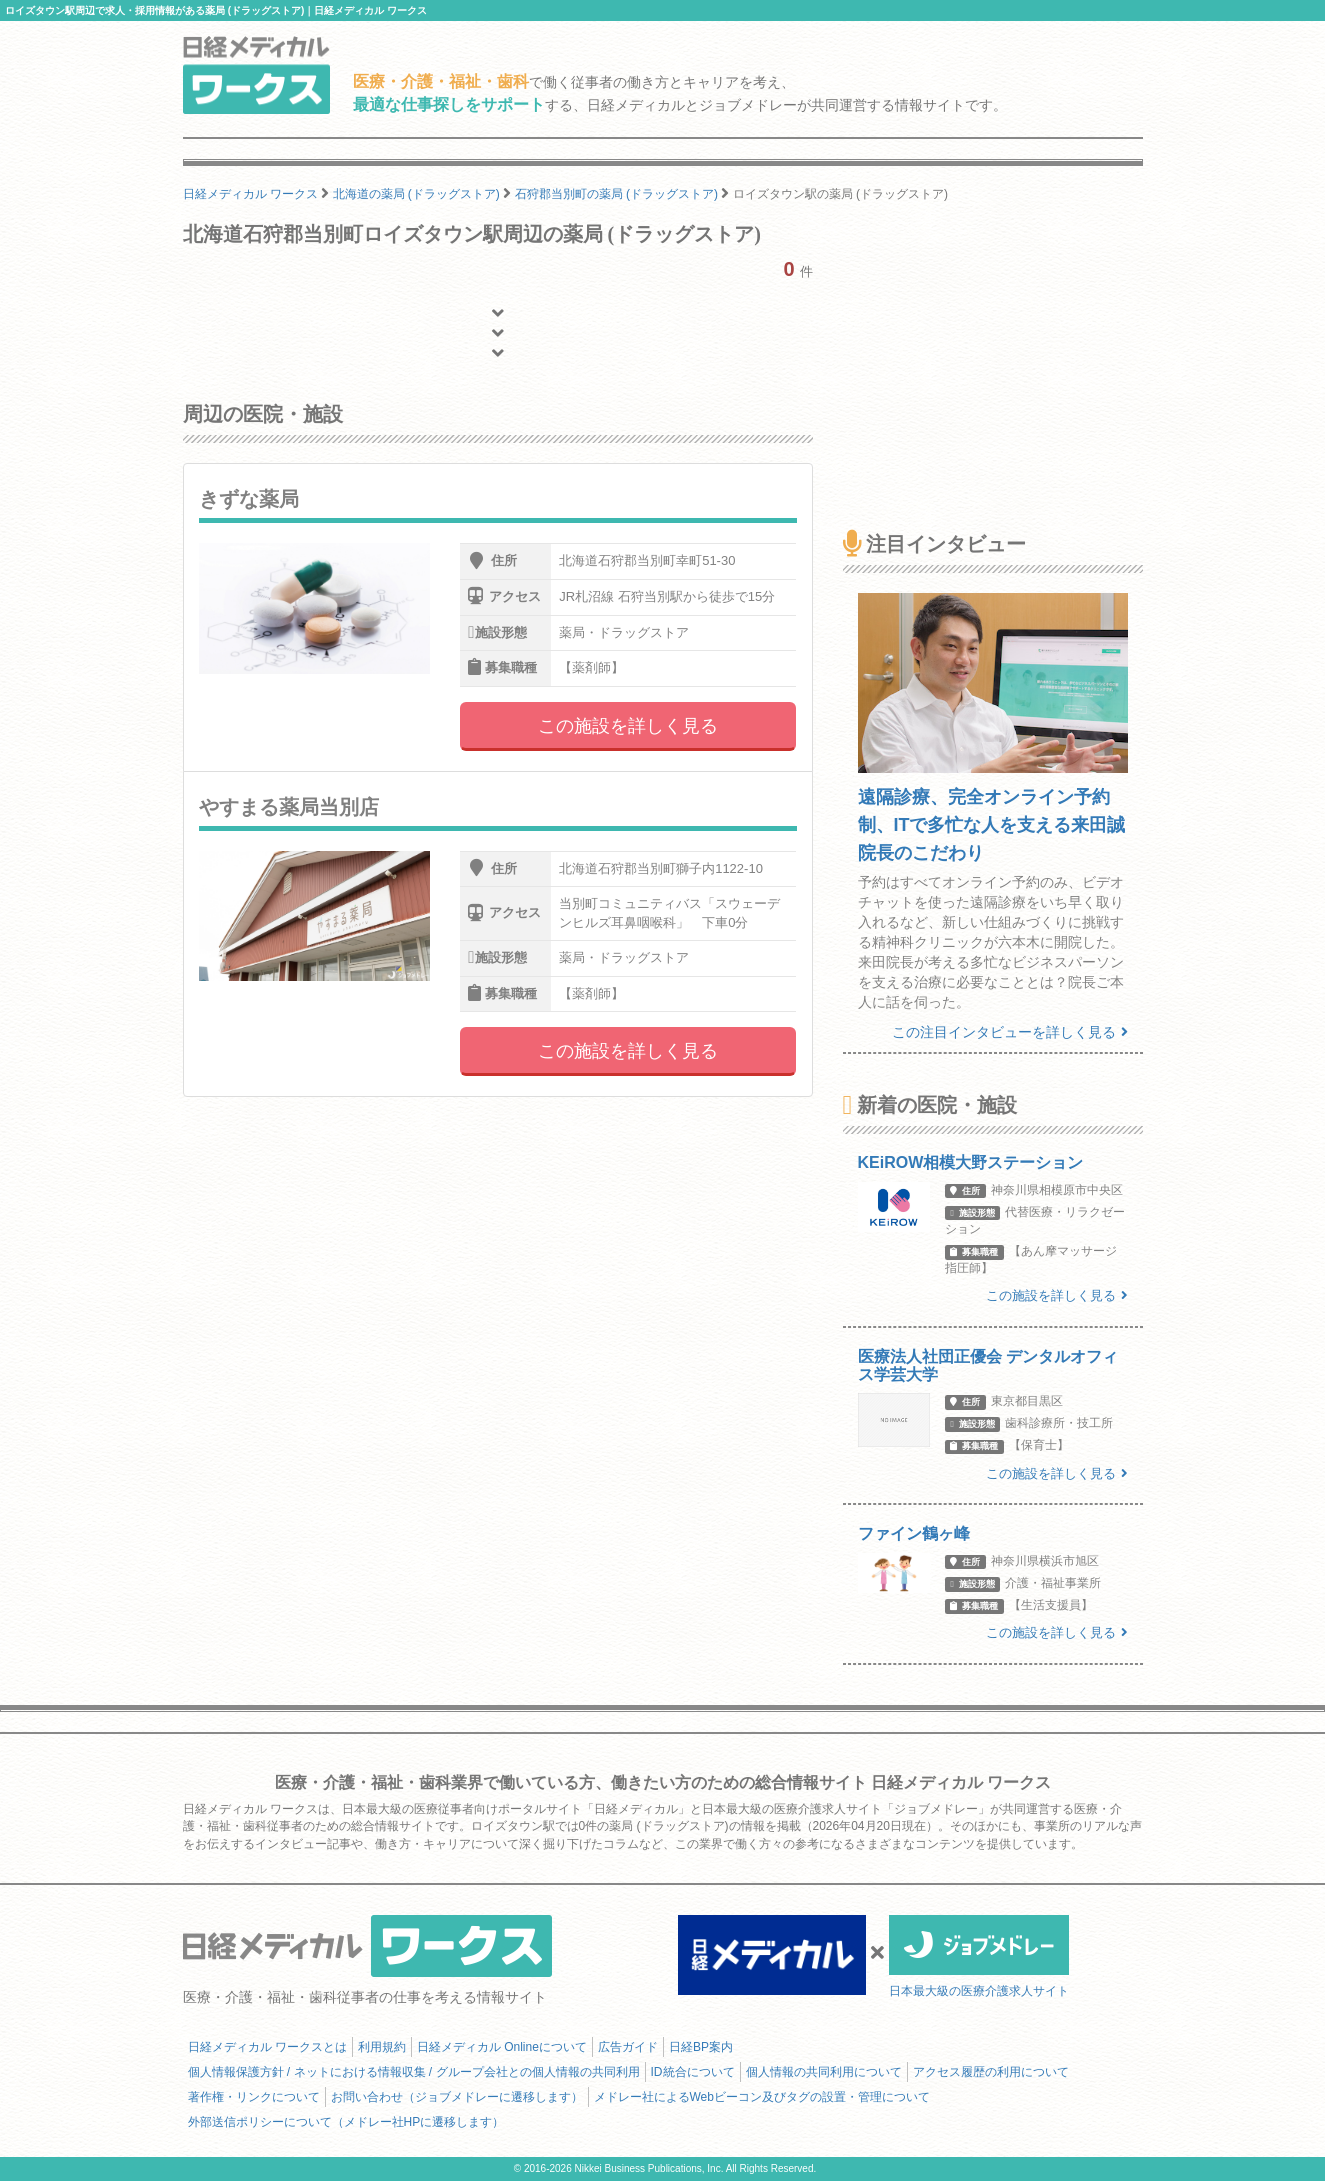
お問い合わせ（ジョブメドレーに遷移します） (457, 2097)
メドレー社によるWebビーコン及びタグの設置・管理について (762, 2097)
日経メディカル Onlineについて (502, 2047)
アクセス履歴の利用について (991, 2072)
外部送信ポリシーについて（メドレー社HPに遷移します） (346, 2122)
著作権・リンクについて (254, 2097)
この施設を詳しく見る (628, 726)
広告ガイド (628, 2047)
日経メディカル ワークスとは (267, 2047)
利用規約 (382, 2047)
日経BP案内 (701, 2047)
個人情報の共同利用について (824, 2072)
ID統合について (693, 2072)
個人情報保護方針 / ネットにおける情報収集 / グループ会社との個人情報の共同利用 (414, 2072)
